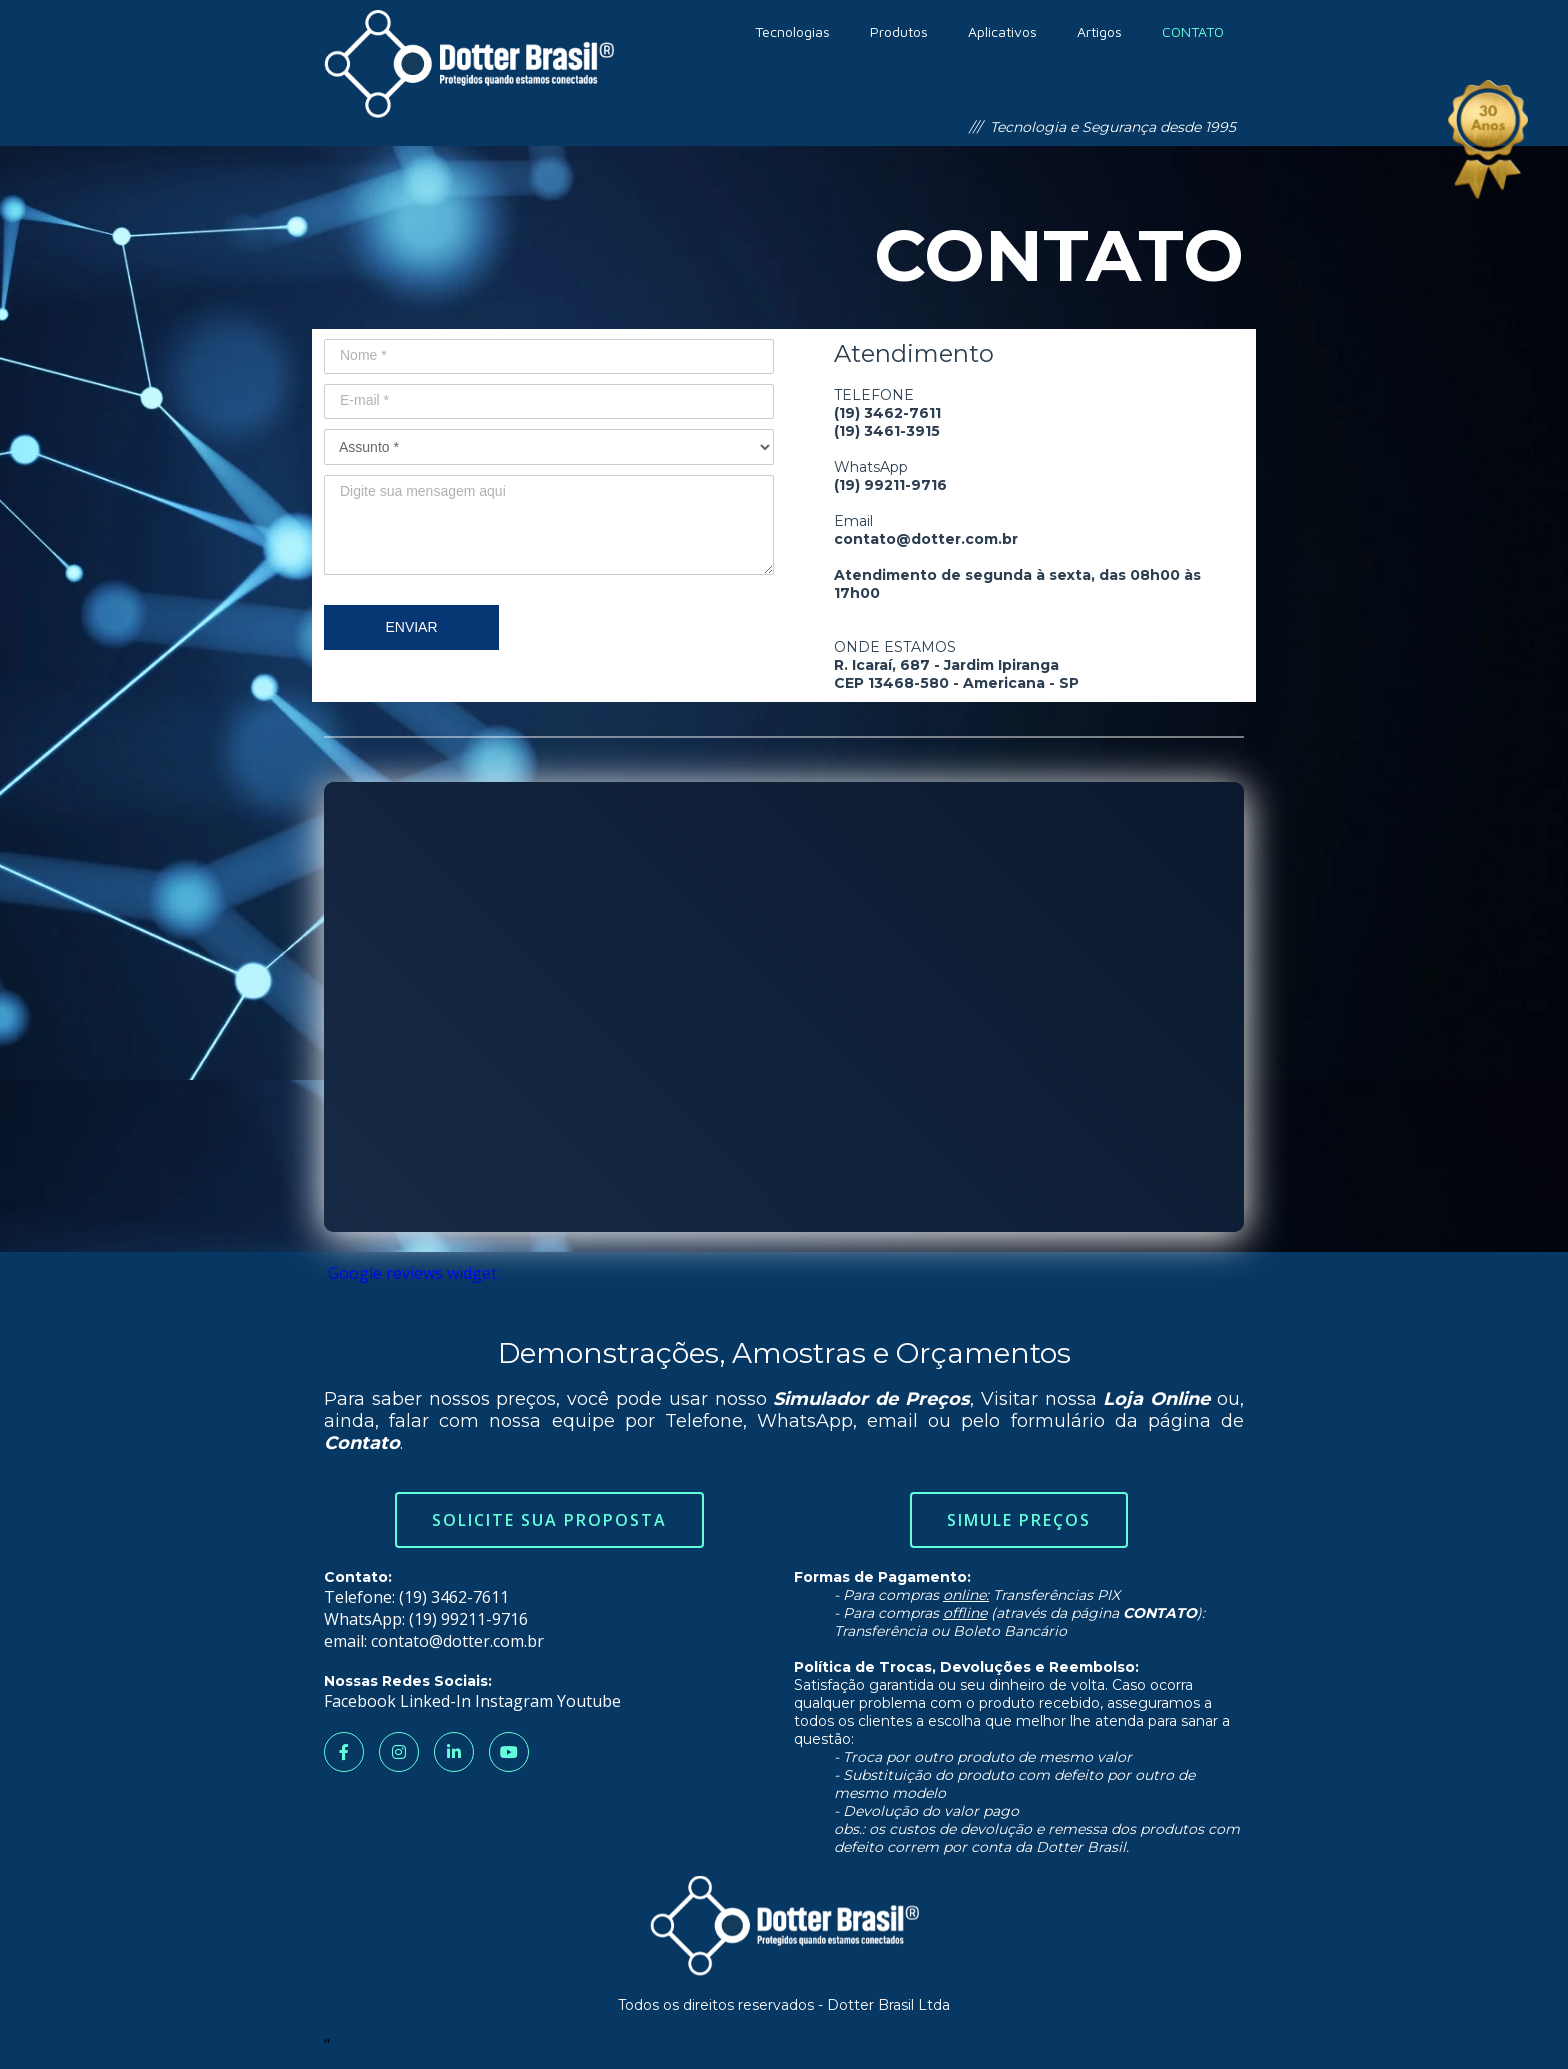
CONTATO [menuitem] (1193, 31)
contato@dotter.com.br (457, 1641)
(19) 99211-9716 (468, 1619)
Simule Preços (1019, 1520)
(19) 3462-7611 (454, 1597)
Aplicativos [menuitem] (1002, 31)
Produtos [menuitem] (899, 31)
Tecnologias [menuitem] (792, 31)
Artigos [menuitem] (1099, 31)
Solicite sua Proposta (549, 1520)
